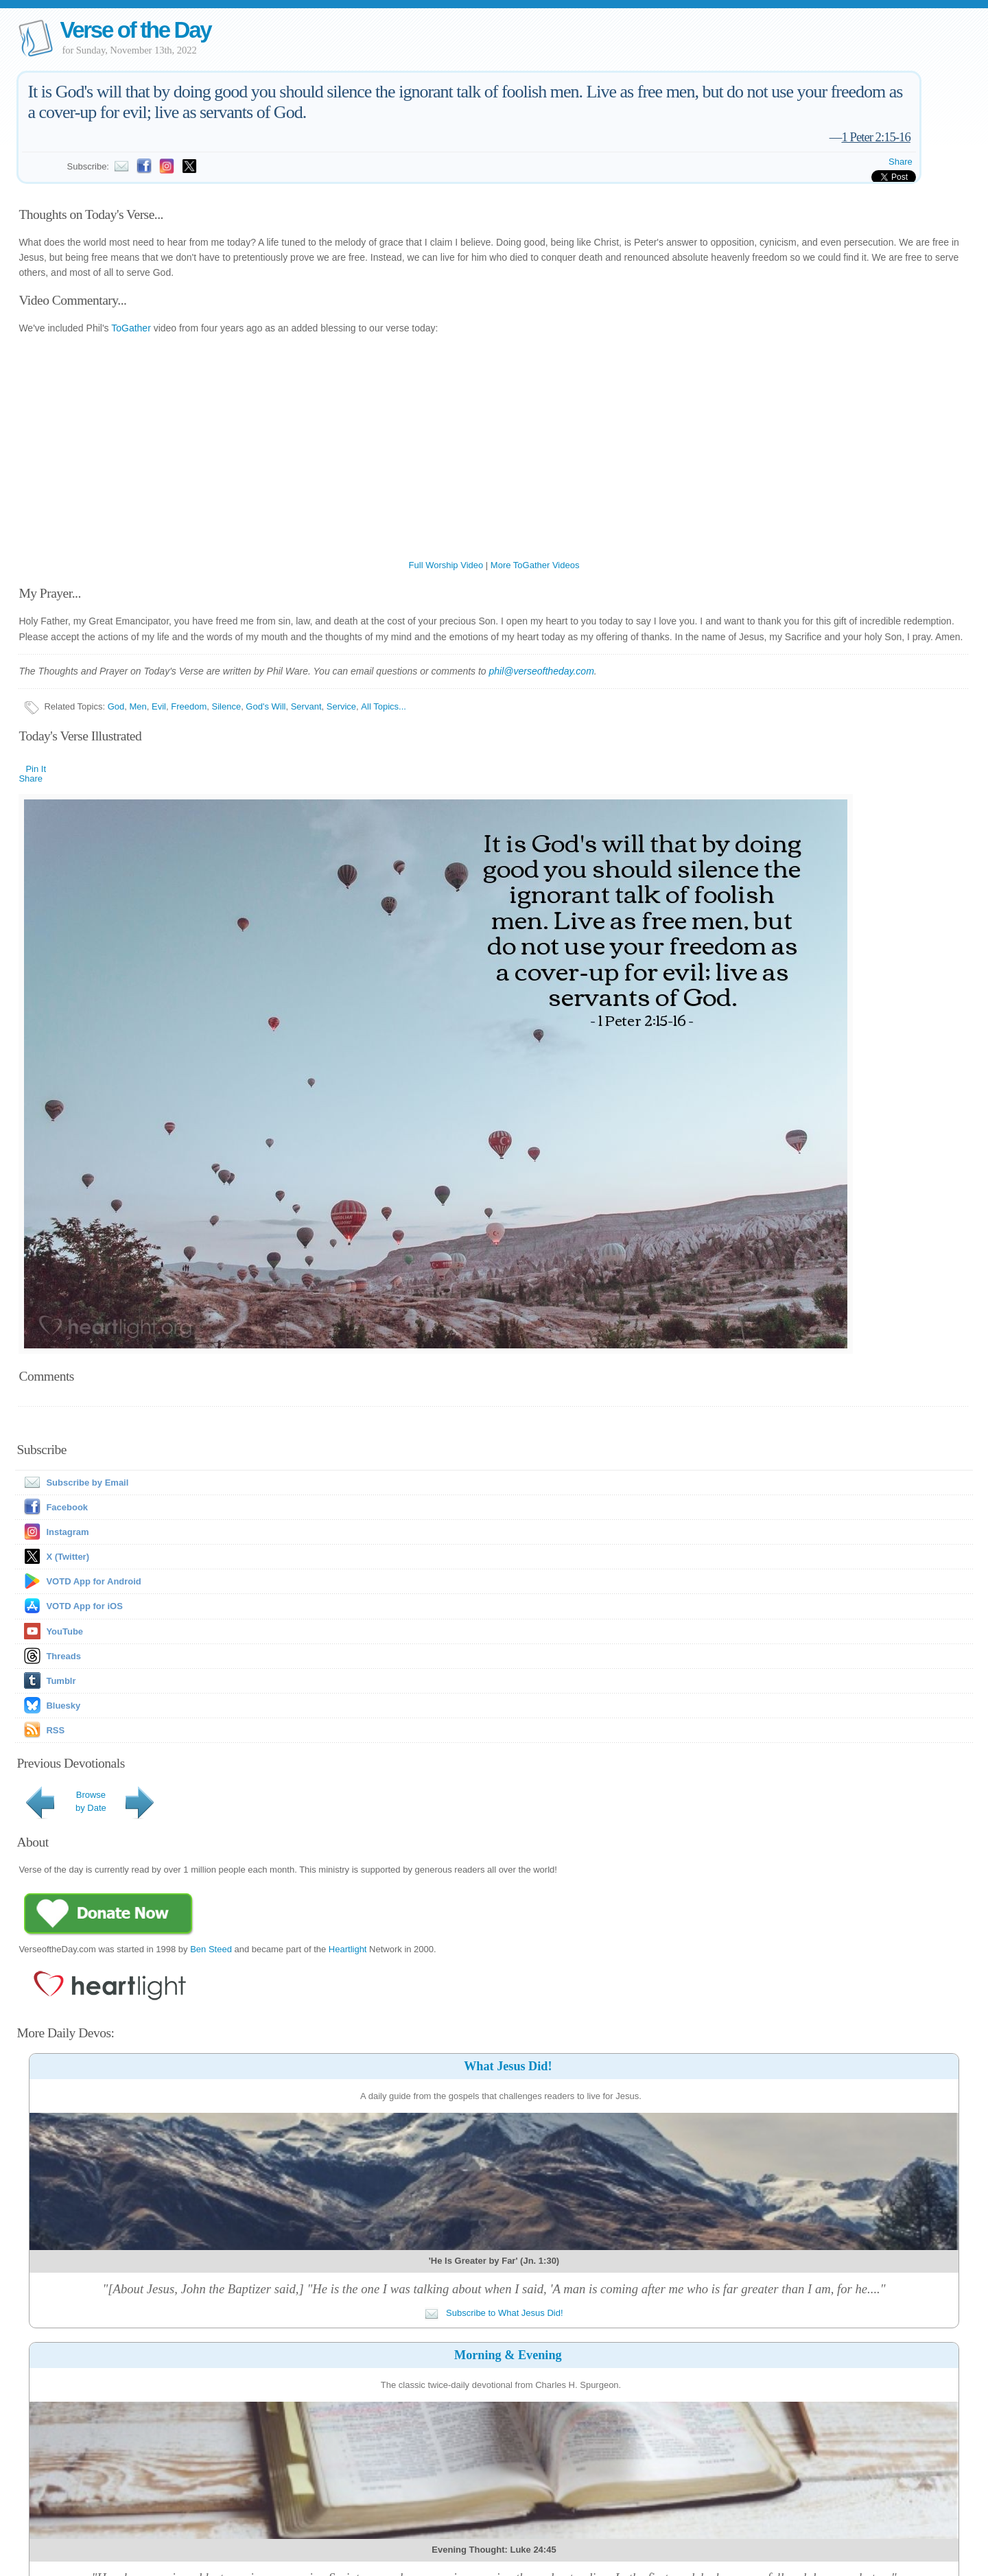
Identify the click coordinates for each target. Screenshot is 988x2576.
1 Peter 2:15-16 (875, 137)
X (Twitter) (67, 1557)
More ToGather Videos (535, 565)
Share (901, 161)
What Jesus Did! (508, 2066)
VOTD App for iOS (84, 1606)
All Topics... (383, 706)
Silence (226, 706)
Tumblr (60, 1681)
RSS (55, 1730)
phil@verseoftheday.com (541, 671)
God (116, 706)
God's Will (265, 706)
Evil (159, 706)
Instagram (67, 1532)
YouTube (64, 1631)
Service (341, 706)
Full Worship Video (446, 565)
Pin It (35, 769)
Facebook (67, 1507)
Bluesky (63, 1705)
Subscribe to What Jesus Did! (494, 2313)
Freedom (189, 706)
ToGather (131, 328)
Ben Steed (211, 1949)
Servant (306, 706)
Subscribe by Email (73, 1482)
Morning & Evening (508, 2355)
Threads (63, 1656)
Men (138, 706)
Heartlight (348, 1949)
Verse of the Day (135, 30)
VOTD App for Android (93, 1581)
